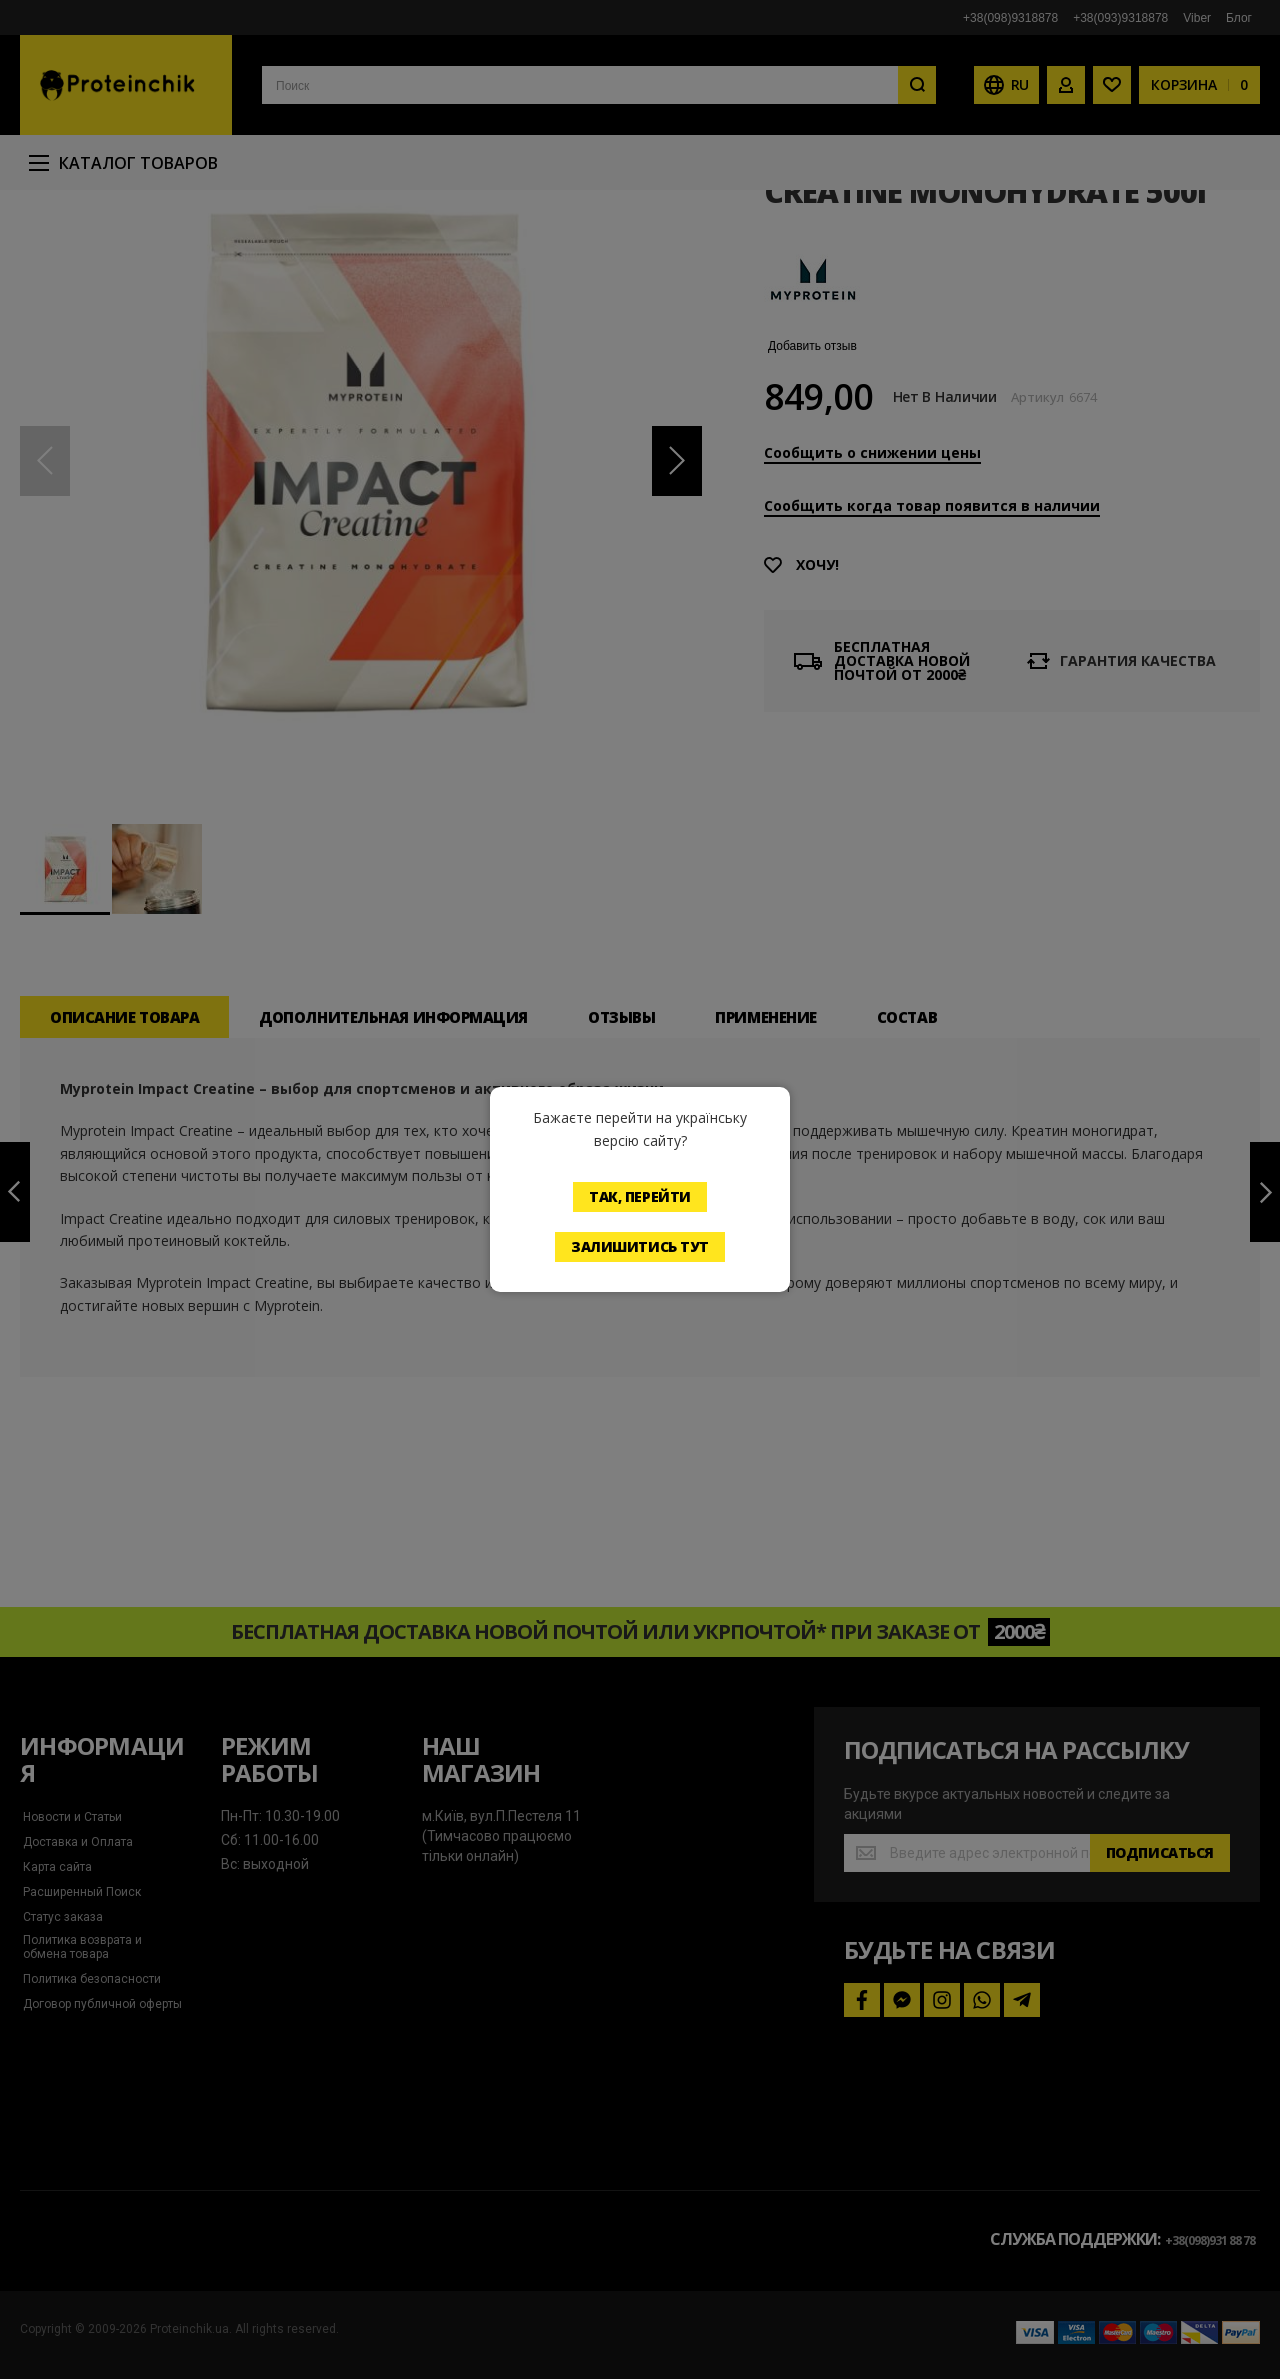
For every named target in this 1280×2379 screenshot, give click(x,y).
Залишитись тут (640, 1246)
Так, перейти (640, 1196)
